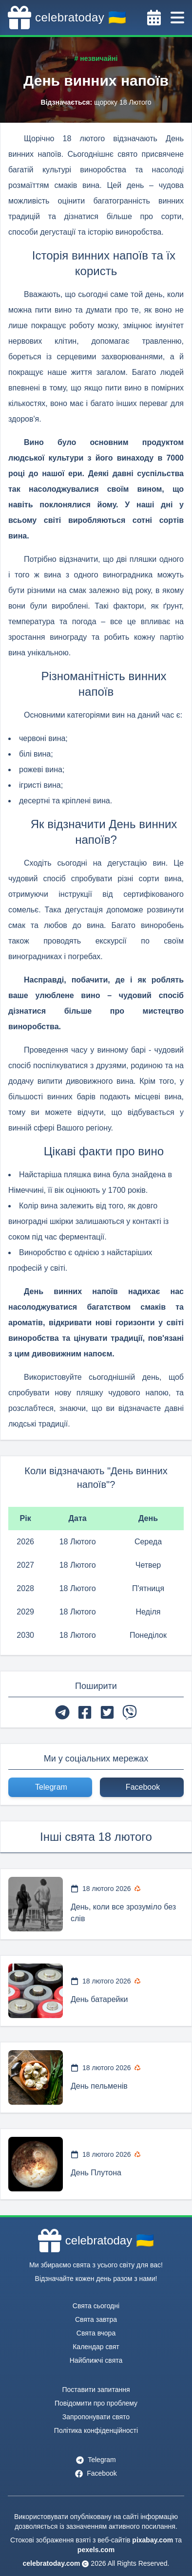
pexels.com (96, 2550)
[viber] (129, 1712)
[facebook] (84, 1712)
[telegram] (62, 1712)
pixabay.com (152, 2540)
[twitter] (107, 1712)
